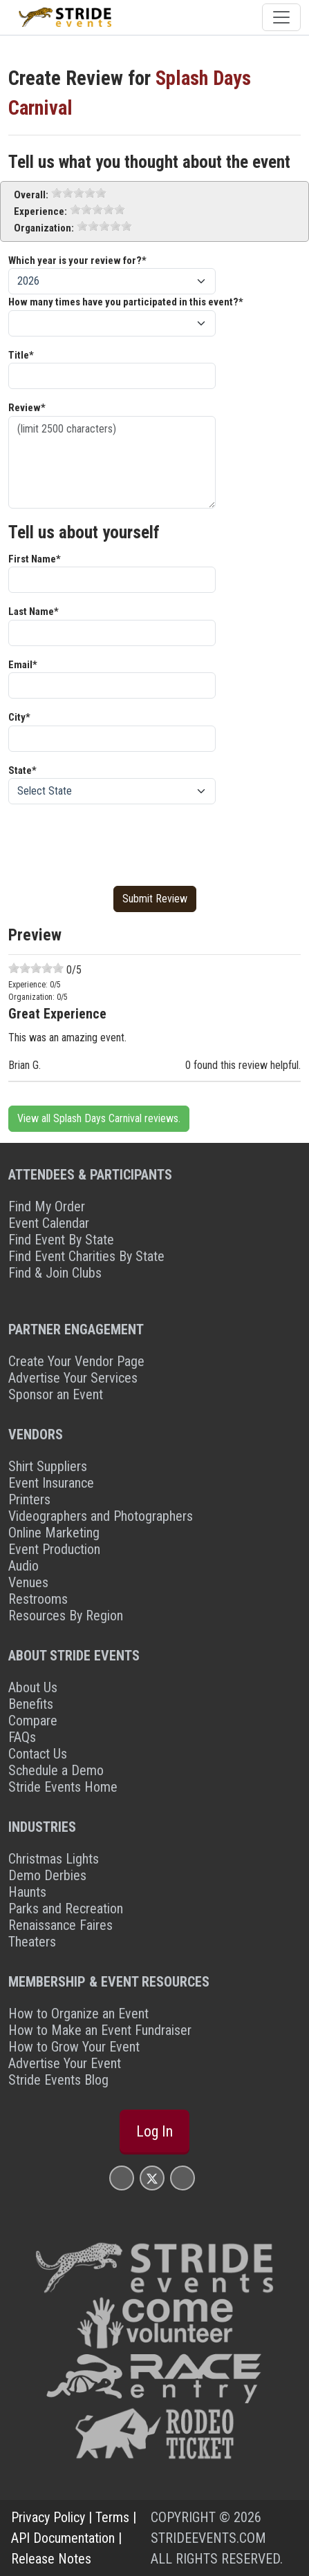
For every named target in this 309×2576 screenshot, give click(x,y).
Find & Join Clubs (55, 1273)
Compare (32, 1720)
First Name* (34, 559)
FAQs (22, 1737)
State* (22, 770)
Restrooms (38, 1599)
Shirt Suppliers (47, 1466)
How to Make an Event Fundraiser (99, 2030)
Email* (22, 665)
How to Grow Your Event (74, 2046)
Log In (154, 2131)
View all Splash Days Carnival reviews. (98, 1118)
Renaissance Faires (60, 1925)
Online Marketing (54, 1532)
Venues (28, 1582)
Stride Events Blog (58, 2080)
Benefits (30, 1704)
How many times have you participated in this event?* (125, 302)
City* (19, 717)
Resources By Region (65, 1615)
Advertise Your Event (64, 2063)
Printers (29, 1499)
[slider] (78, 192)
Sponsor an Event (55, 1394)
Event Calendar (48, 1223)
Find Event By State (61, 1239)
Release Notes (51, 2558)
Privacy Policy (48, 2517)
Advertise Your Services (73, 1378)
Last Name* (33, 611)
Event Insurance (51, 1483)
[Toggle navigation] (281, 17)
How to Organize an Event (78, 2013)
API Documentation (63, 2538)
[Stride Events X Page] (152, 2177)
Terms (112, 2517)
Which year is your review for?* (77, 260)
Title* (21, 355)
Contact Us (37, 1753)
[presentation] (113, 842)
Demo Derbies (47, 1875)
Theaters (32, 1941)
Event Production (54, 1549)
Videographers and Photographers (100, 1516)
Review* (27, 407)
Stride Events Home (63, 1787)
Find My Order (46, 1206)
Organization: (44, 228)
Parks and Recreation (65, 1908)
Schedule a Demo (56, 1770)
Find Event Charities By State (86, 1256)
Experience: (40, 211)
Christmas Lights (53, 1858)
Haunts (27, 1892)
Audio (23, 1565)
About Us (32, 1687)
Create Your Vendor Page (76, 1361)
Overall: (31, 195)
